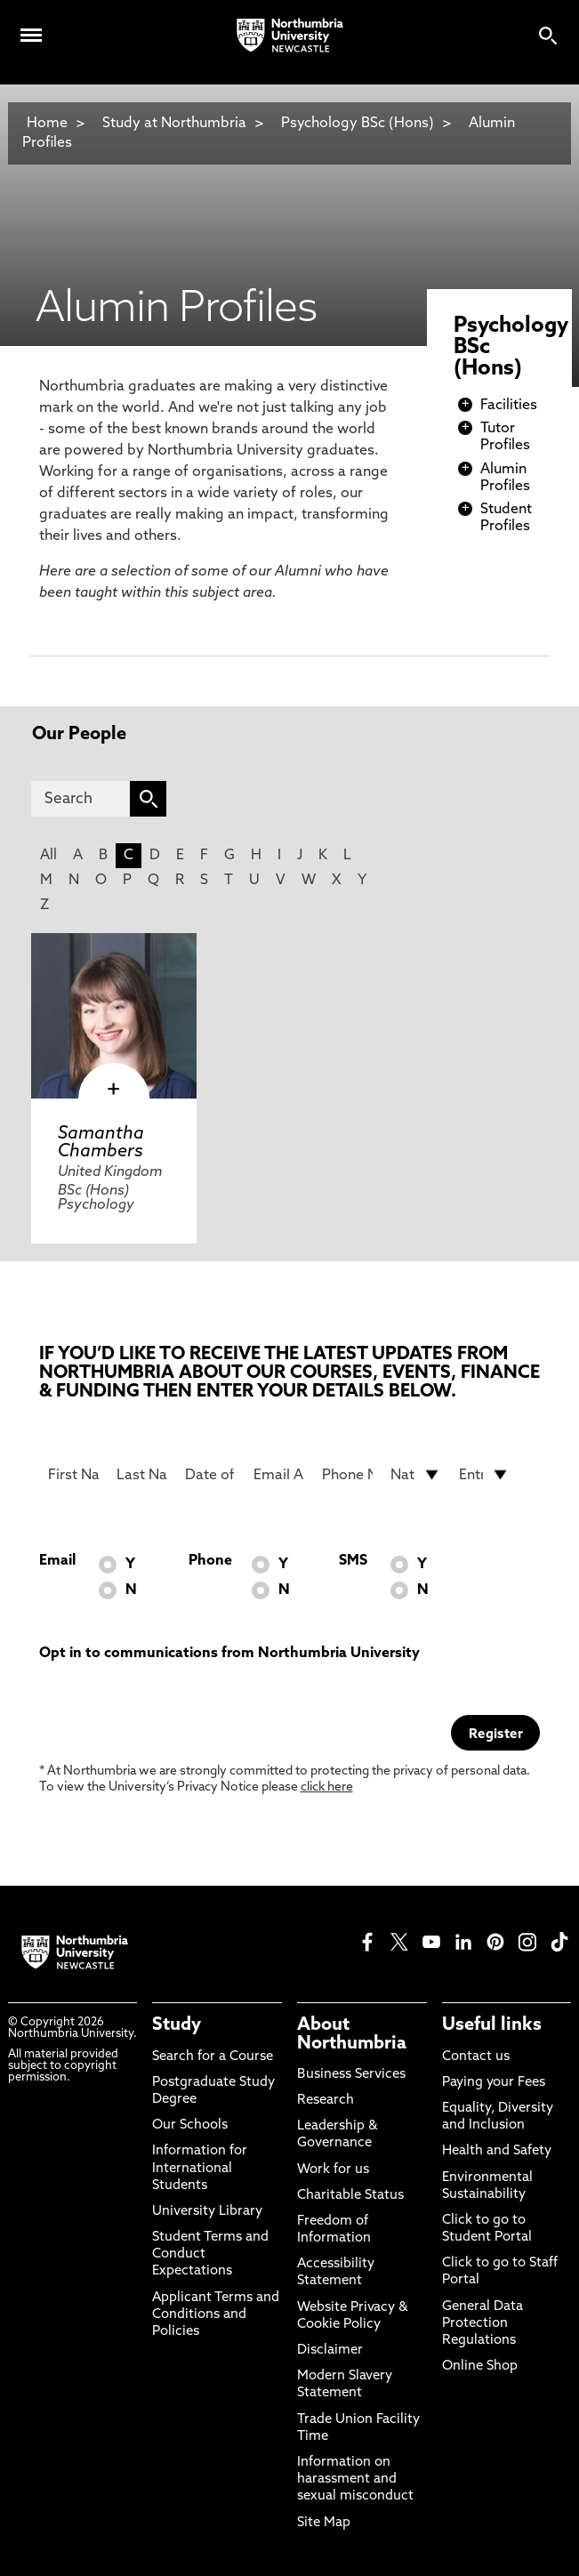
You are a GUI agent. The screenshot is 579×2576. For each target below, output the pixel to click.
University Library (207, 2211)
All (48, 856)
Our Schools (190, 2125)
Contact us (476, 2057)
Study (176, 2025)
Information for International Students (199, 2168)
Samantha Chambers (101, 1143)
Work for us (333, 2170)
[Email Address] (279, 1475)
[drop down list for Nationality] (416, 1475)
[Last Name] (142, 1475)
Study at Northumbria (174, 124)
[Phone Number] (347, 1475)
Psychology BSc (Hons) (357, 124)
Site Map (323, 2523)
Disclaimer (330, 2350)
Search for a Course (212, 2057)
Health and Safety (496, 2151)
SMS (353, 1561)
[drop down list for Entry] (484, 1475)
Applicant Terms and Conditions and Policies (215, 2315)
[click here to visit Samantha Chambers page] (114, 1016)
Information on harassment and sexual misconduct (355, 2479)
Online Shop (480, 2366)
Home (47, 124)
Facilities (508, 405)
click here (327, 1787)
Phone (210, 1561)
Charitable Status (350, 2195)
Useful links (492, 2025)
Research (325, 2100)
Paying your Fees (493, 2082)
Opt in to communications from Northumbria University (229, 1653)
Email (57, 1561)
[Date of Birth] (210, 1475)
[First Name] (73, 1475)
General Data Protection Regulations (482, 2323)
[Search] (81, 799)
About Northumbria (351, 2034)
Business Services (351, 2074)
